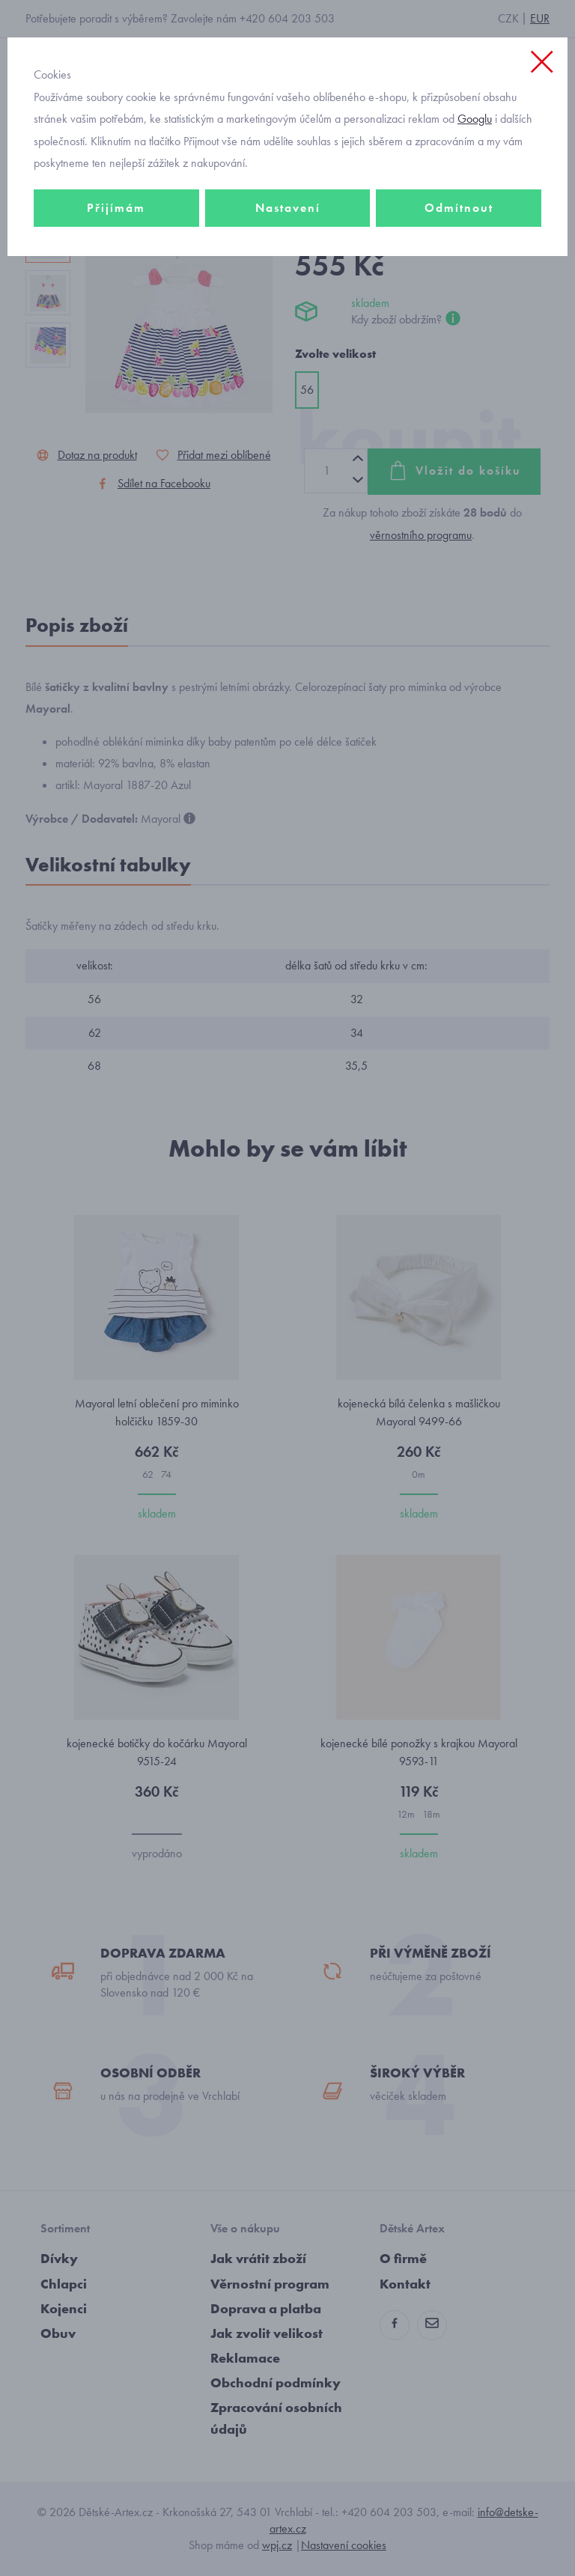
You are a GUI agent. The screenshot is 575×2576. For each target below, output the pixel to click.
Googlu (474, 119)
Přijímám (116, 208)
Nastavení (287, 208)
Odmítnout (459, 208)
